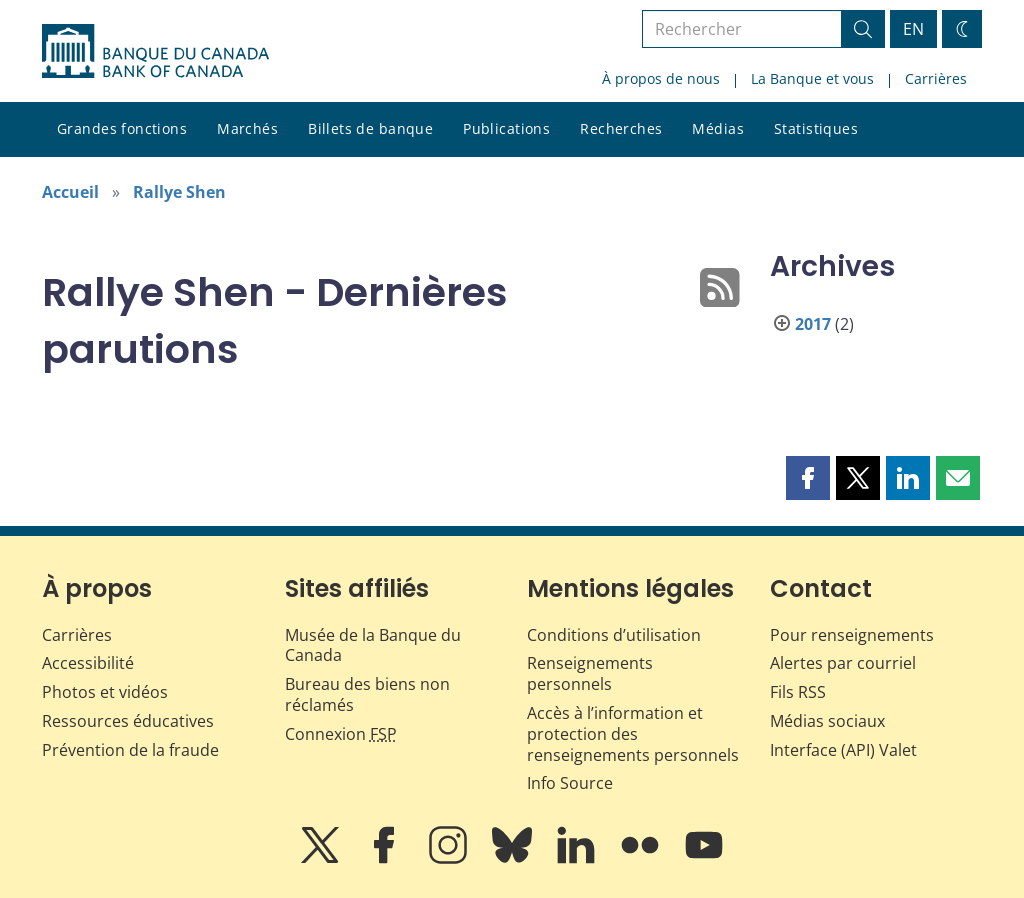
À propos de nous (661, 78)
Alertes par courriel (843, 663)
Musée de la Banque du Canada (373, 645)
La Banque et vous (812, 78)
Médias (718, 128)
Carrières (936, 78)
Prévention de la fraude (130, 750)
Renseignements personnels (590, 673)
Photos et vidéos (105, 692)
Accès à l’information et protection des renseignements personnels (633, 734)
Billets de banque (370, 128)
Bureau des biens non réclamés (367, 694)
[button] (808, 478)
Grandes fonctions (122, 128)
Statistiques (816, 128)
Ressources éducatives (128, 721)
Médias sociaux (827, 721)
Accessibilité (88, 663)
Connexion (341, 734)
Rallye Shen (179, 192)
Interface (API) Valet (843, 750)
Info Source (570, 783)
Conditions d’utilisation (614, 635)
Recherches (621, 128)
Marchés (247, 128)
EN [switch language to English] (913, 29)
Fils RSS (798, 692)
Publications (506, 128)
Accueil (70, 192)
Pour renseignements (852, 635)
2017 (813, 324)
